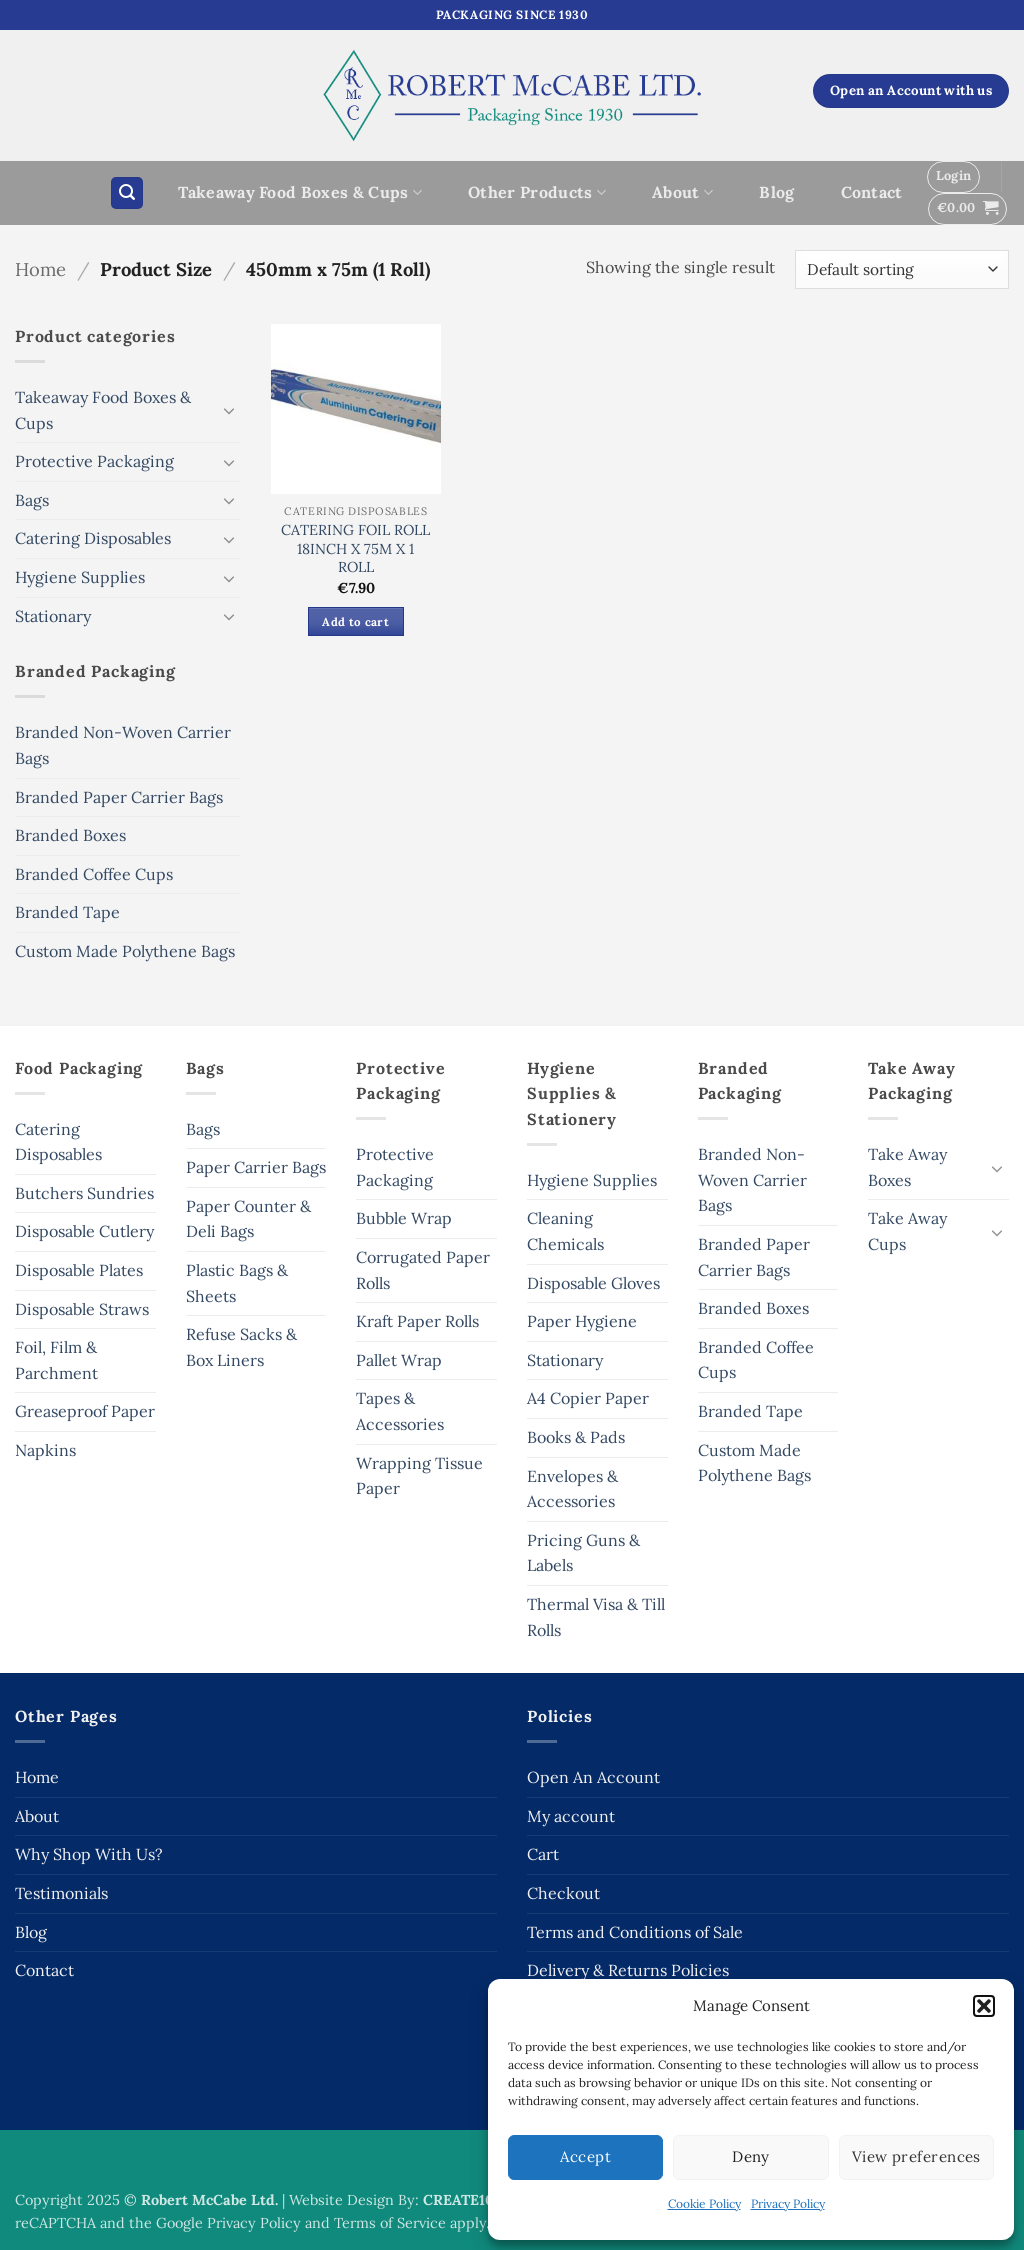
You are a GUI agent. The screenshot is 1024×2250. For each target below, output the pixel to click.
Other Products (537, 192)
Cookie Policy (704, 2203)
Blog (776, 192)
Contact (872, 192)
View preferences (916, 2156)
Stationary (53, 616)
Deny (751, 2156)
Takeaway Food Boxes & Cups (300, 192)
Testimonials (61, 1893)
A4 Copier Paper (588, 1398)
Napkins (45, 1450)
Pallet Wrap (399, 1360)
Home (40, 269)
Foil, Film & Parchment (56, 1360)
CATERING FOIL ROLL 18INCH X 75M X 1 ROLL (355, 548)
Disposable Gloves (593, 1283)
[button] (984, 2006)
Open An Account (593, 1777)
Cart (543, 1854)
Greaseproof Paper (85, 1411)
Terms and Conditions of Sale (635, 1932)
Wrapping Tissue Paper (419, 1476)
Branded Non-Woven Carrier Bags (123, 745)
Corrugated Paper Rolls (423, 1270)
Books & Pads (576, 1437)
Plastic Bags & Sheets (237, 1283)
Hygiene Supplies (80, 577)
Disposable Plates (79, 1270)
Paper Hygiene (582, 1321)
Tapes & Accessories (400, 1411)
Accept (585, 2156)
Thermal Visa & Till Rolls (596, 1617)
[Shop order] (902, 269)
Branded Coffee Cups (94, 874)
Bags (32, 500)
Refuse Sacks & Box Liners (241, 1347)
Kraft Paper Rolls (417, 1321)
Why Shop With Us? (89, 1854)
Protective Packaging (94, 461)
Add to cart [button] (355, 621)
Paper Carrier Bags (256, 1167)
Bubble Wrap (404, 1218)
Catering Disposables (93, 538)
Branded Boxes (70, 835)
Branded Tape (67, 912)
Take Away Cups (907, 1231)
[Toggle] (229, 410)
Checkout (563, 1893)
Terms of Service (390, 2223)
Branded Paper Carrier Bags (119, 797)
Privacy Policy (788, 2203)
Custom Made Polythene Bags (125, 951)
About (682, 192)
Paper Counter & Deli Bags (248, 1219)
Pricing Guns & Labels (583, 1553)
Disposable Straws (82, 1309)
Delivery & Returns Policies (628, 1970)
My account (571, 1816)
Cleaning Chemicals (565, 1231)
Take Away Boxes (907, 1167)
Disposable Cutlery (84, 1231)
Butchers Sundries (84, 1193)
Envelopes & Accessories (572, 1489)
